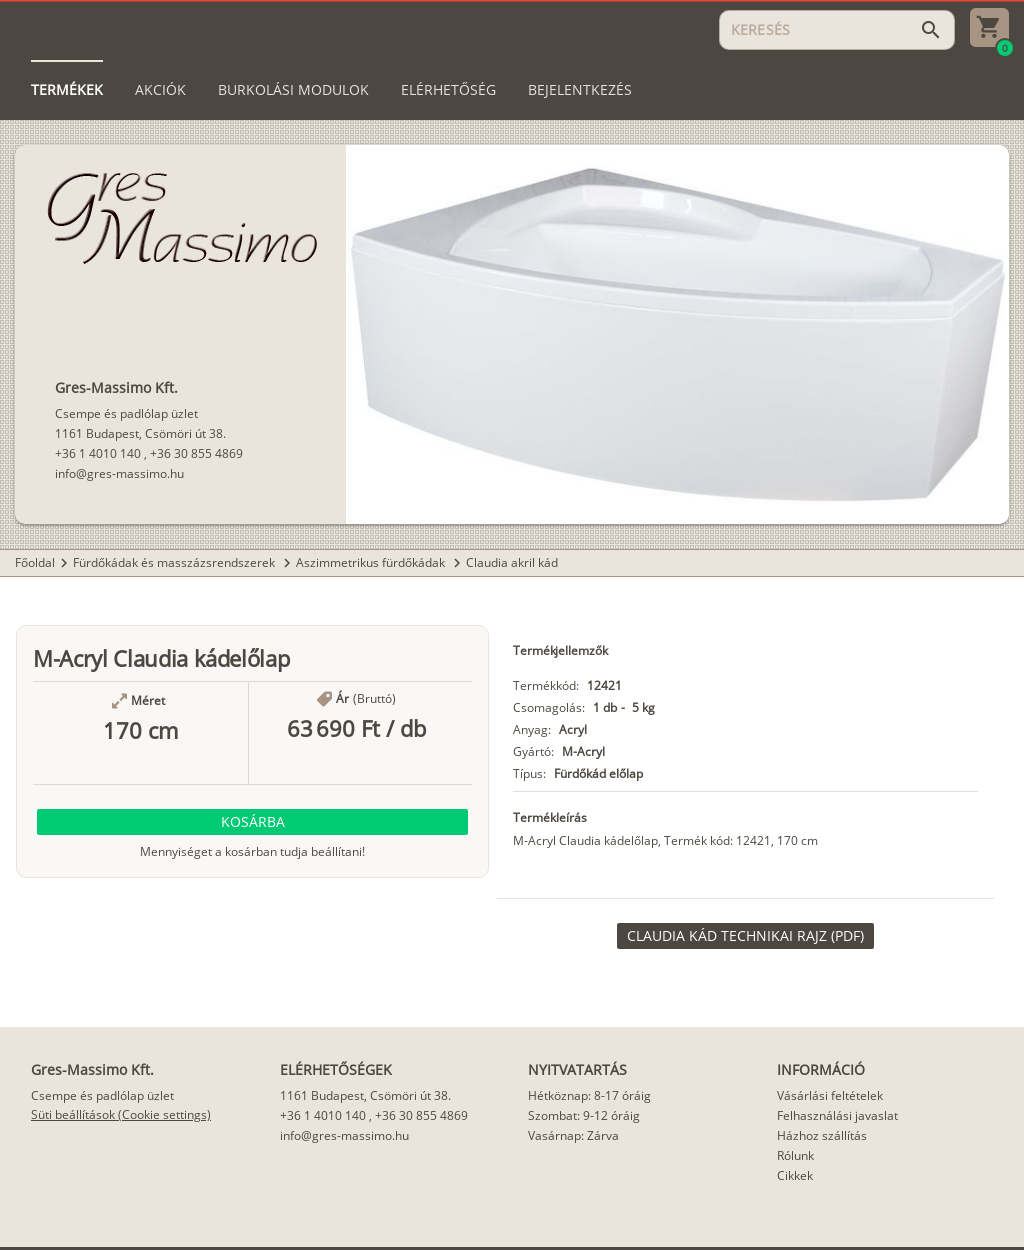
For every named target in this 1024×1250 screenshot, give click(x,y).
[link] (745, 936)
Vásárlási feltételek (830, 1095)
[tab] (67, 90)
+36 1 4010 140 (98, 453)
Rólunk (795, 1155)
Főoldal (35, 562)
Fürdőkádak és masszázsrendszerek (175, 562)
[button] (252, 822)
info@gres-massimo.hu (119, 473)
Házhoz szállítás (822, 1135)
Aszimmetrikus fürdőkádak (372, 562)
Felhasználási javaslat (837, 1115)
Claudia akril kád (512, 562)
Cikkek (795, 1175)
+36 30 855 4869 (196, 453)
